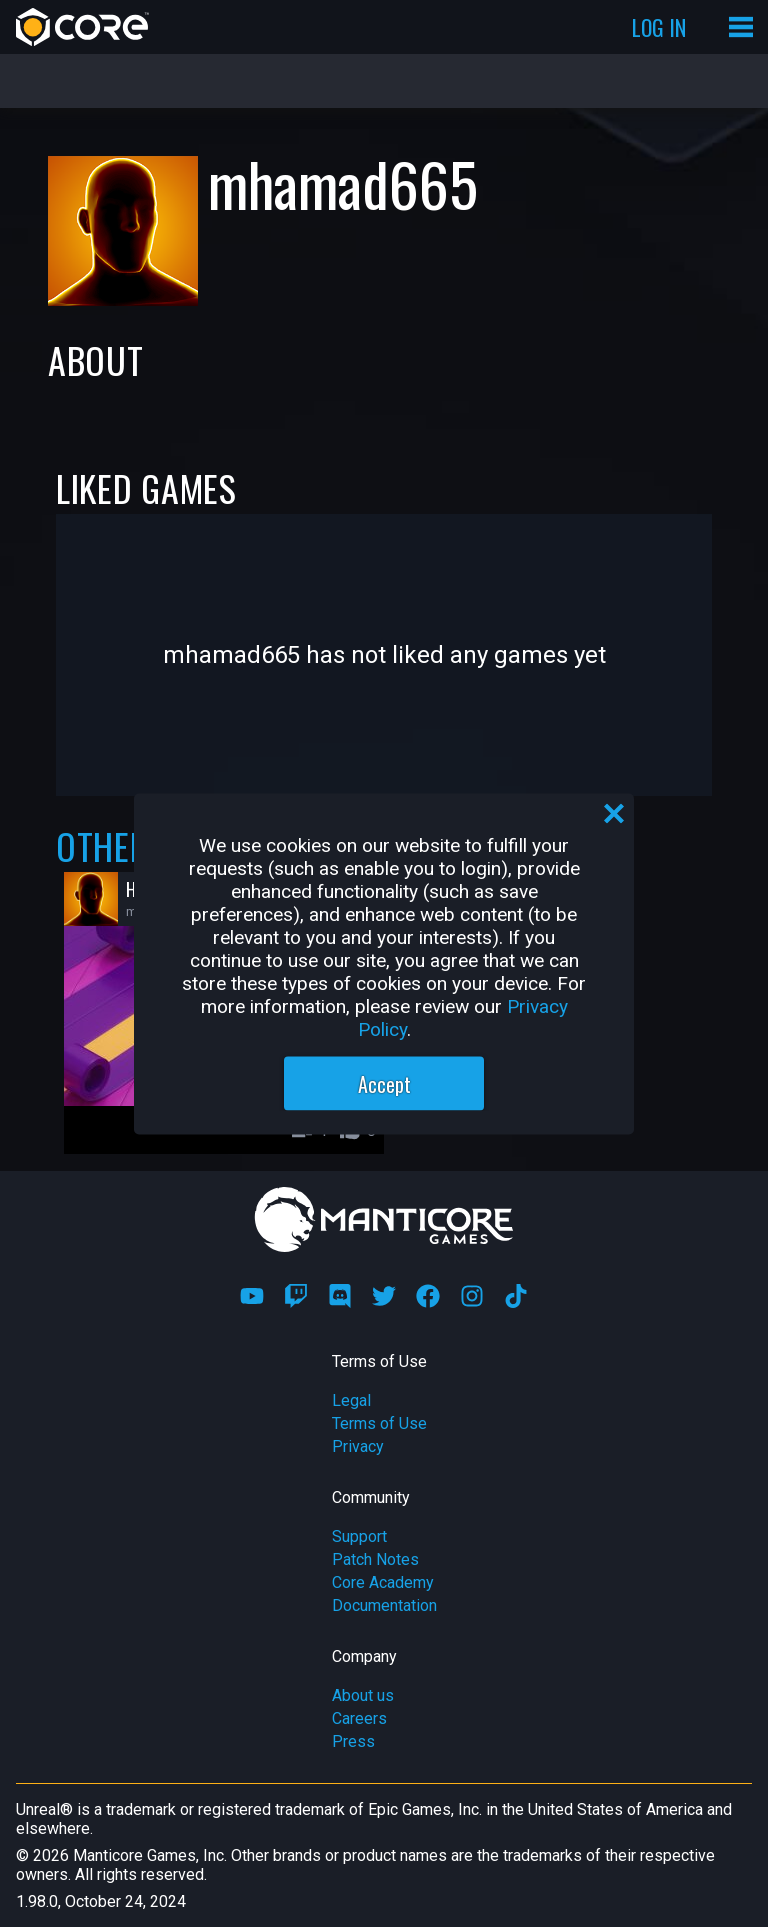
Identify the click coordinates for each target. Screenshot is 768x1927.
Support (359, 1536)
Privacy (358, 1446)
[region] (384, 963)
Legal (351, 1400)
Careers (359, 1718)
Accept (384, 1083)
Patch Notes (375, 1559)
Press (353, 1741)
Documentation (384, 1605)
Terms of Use (379, 1423)
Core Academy (383, 1582)
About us (363, 1695)
